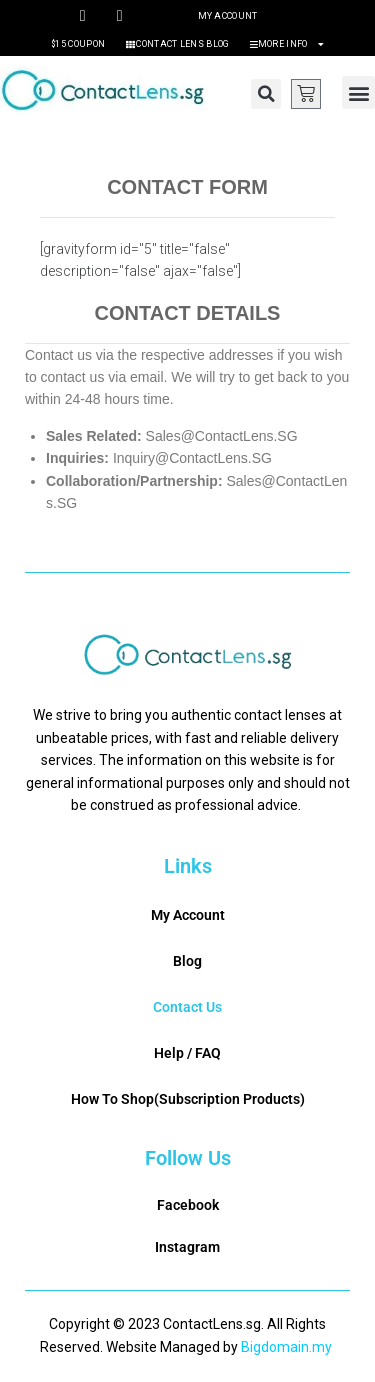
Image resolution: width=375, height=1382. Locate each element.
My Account (228, 16)
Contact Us (187, 1007)
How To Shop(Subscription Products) (188, 1099)
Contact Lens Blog (177, 44)
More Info (287, 44)
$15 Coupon (78, 44)
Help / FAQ (187, 1053)
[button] (266, 94)
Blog (187, 961)
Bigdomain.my (286, 1347)
